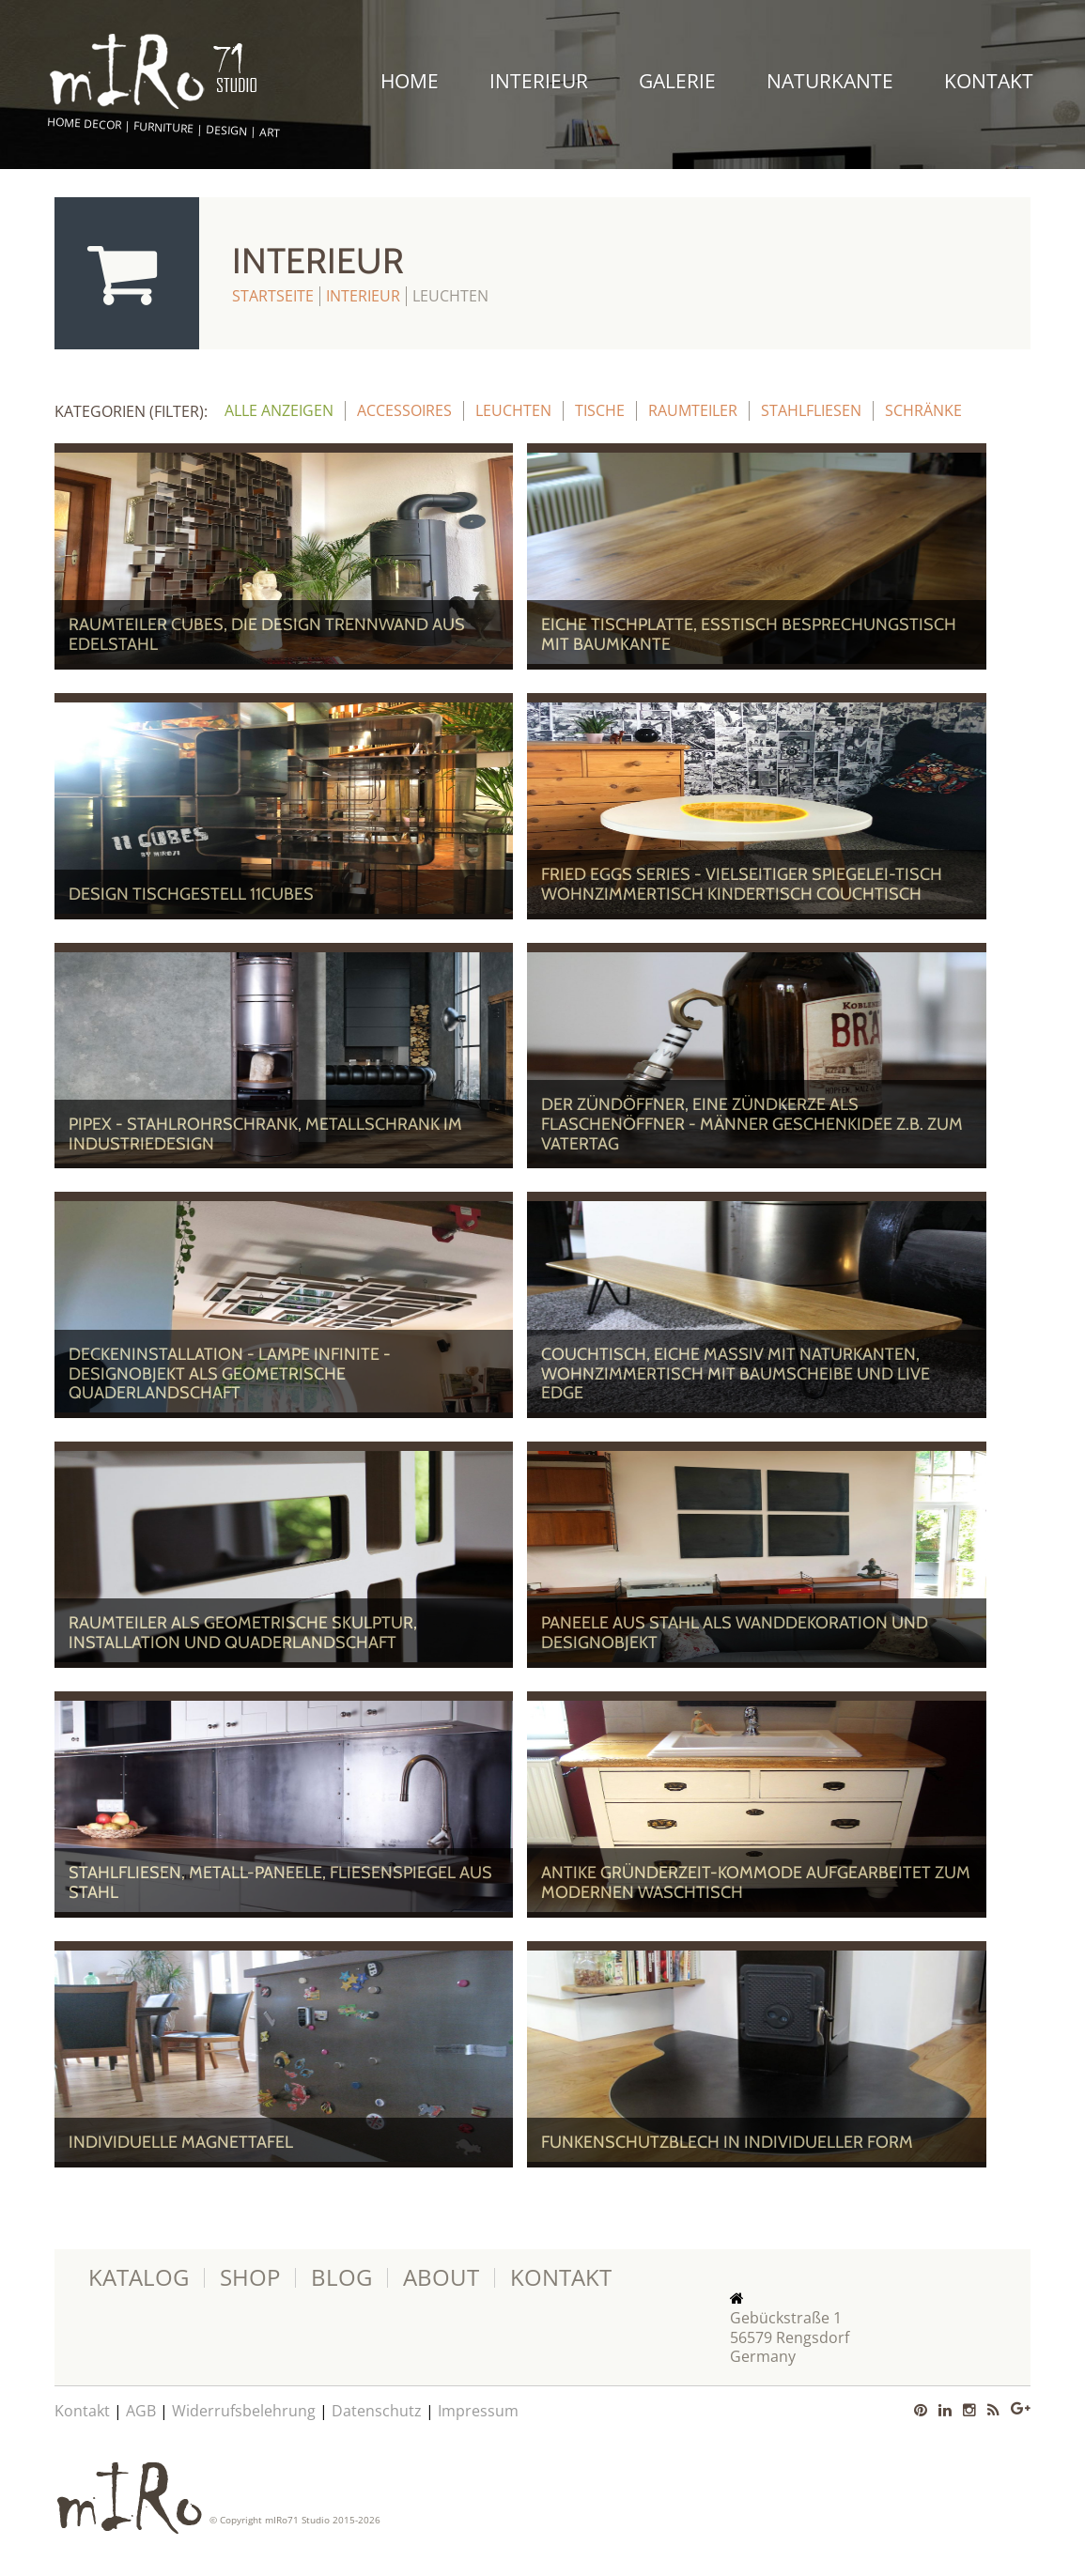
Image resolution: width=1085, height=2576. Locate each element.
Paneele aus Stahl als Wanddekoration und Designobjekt (734, 1632)
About (441, 2278)
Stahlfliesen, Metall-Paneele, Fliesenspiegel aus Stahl (280, 1882)
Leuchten (513, 410)
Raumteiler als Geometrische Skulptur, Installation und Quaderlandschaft (243, 1632)
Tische (600, 410)
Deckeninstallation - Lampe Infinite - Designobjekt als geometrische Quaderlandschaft (230, 1373)
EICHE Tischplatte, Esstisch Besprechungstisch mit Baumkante (748, 634)
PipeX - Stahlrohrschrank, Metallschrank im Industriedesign (265, 1134)
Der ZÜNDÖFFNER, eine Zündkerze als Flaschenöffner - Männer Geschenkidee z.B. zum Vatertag (752, 1123)
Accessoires (404, 410)
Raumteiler (692, 410)
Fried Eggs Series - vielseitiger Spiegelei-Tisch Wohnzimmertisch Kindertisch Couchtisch (741, 884)
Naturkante (830, 81)
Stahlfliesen (811, 410)
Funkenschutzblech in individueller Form (727, 2142)
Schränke (923, 410)
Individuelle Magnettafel (181, 2142)
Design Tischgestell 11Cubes (191, 894)
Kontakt (988, 81)
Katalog (138, 2278)
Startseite (273, 295)
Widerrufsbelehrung (244, 2410)
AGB (141, 2410)
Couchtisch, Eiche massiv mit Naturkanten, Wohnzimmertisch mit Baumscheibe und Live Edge (735, 1373)
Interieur (538, 81)
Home (409, 81)
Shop (250, 2278)
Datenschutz (377, 2410)
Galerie (677, 81)
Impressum (478, 2410)
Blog (341, 2278)
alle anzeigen (279, 410)
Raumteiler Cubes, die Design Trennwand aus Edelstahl (267, 634)
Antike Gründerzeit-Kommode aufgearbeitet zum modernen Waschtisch (755, 1882)
